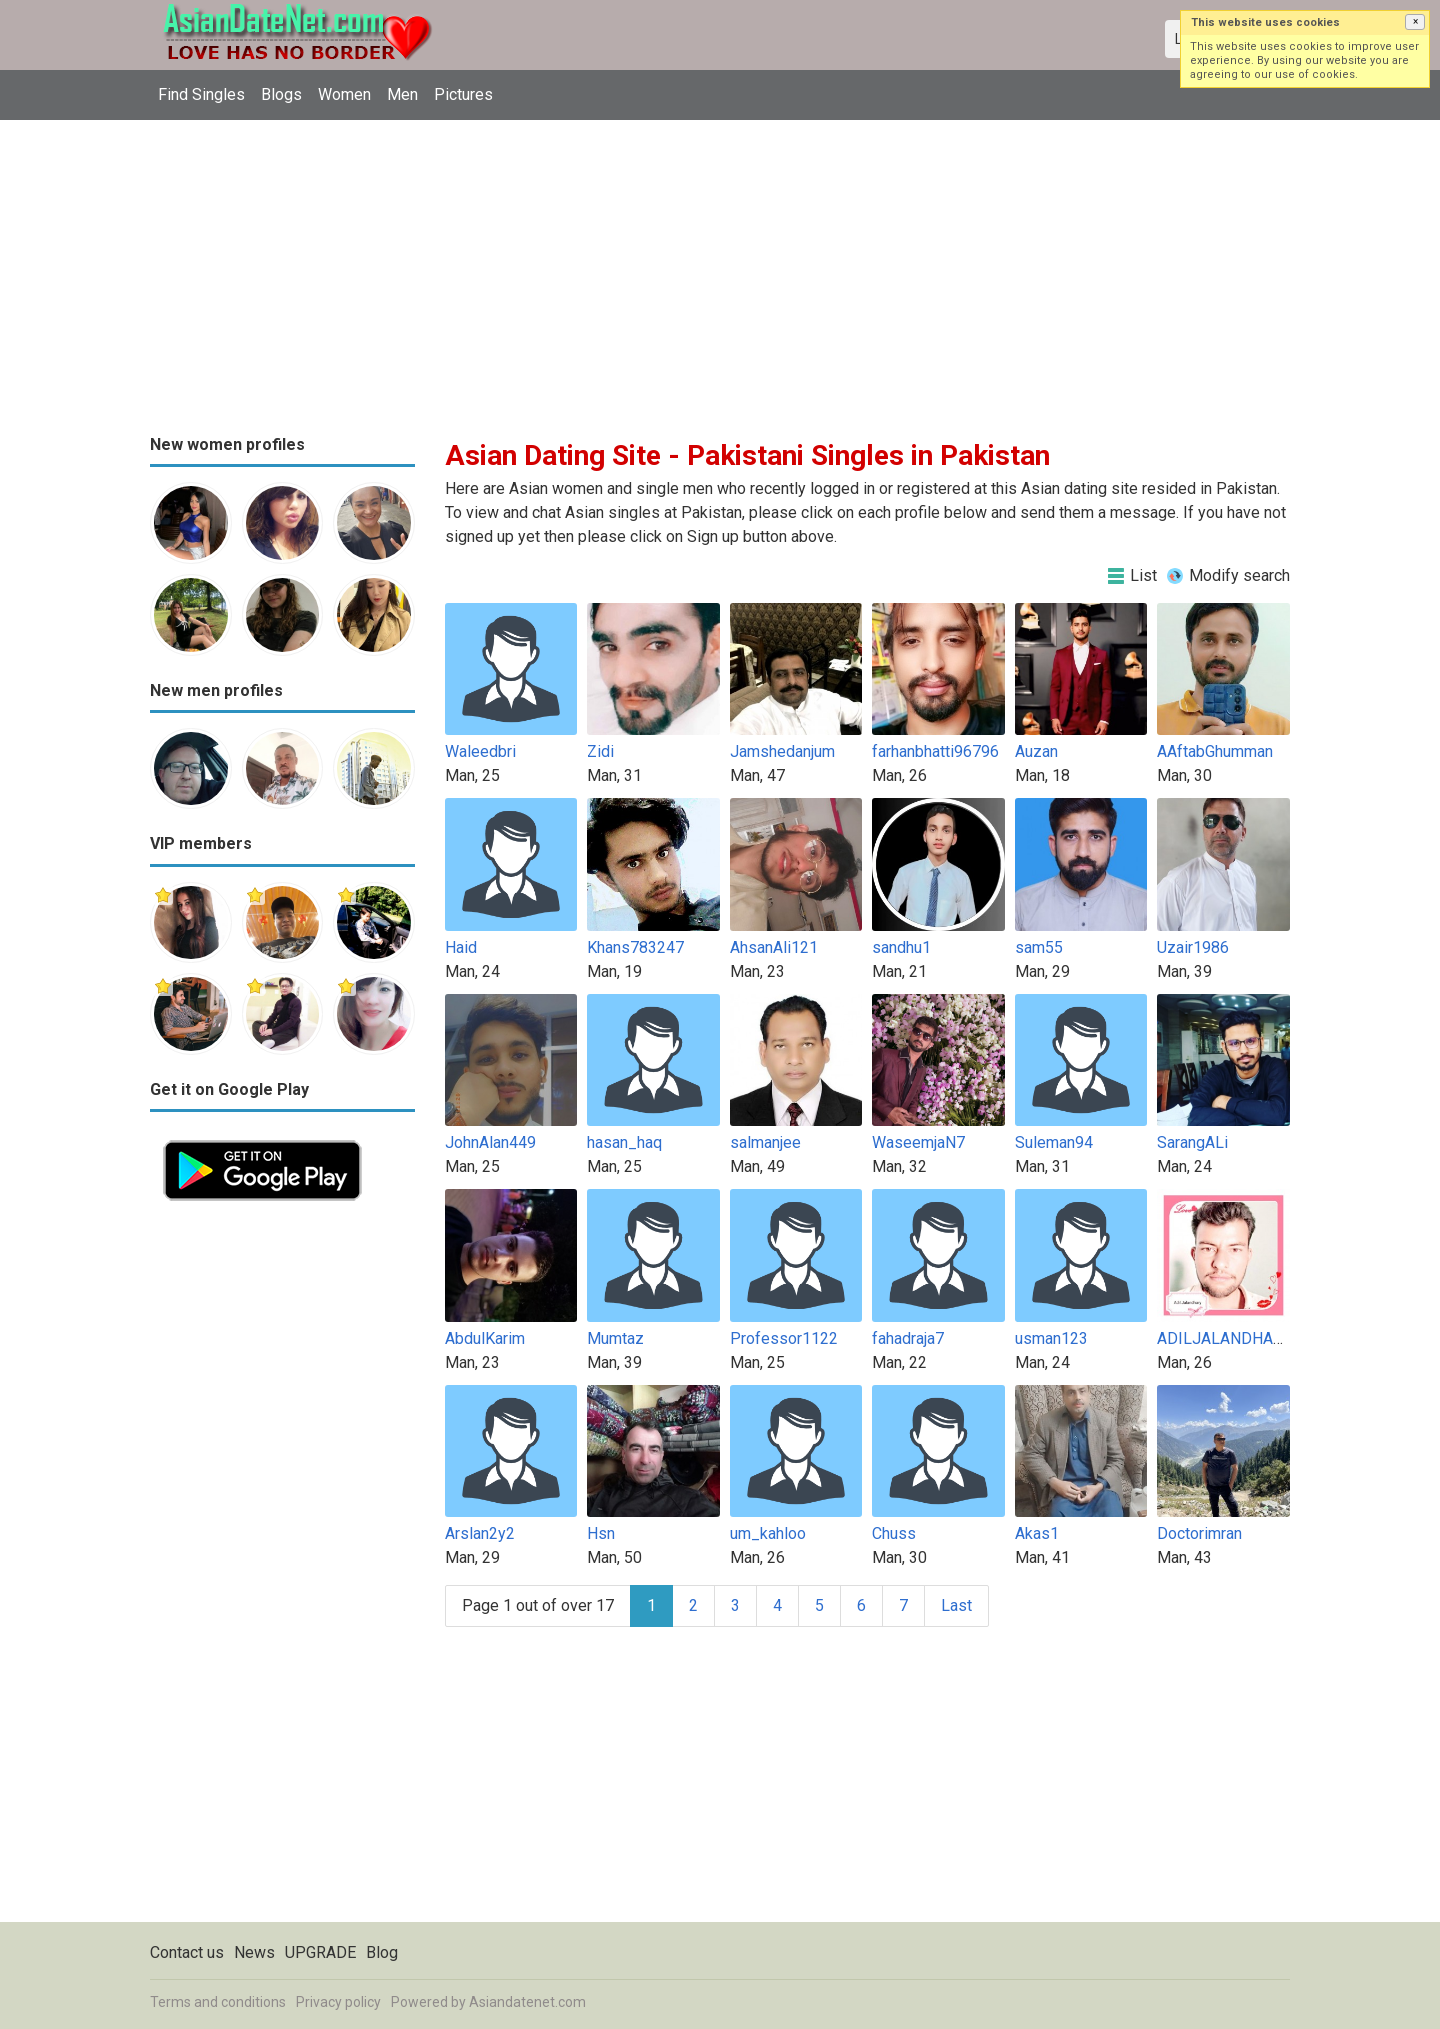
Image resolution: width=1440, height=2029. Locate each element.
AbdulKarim (485, 1338)
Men (402, 94)
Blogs (281, 94)
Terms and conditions (218, 2002)
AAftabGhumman (1215, 751)
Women (344, 94)
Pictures (463, 94)
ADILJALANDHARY (1224, 1338)
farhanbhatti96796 (935, 751)
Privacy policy (338, 2002)
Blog (382, 1952)
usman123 (1051, 1338)
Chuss (894, 1533)
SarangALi (1192, 1142)
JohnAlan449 (490, 1142)
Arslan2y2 (480, 1533)
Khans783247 (635, 947)
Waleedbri (480, 751)
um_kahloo (768, 1533)
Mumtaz (615, 1338)
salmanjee (765, 1142)
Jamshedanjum (782, 751)
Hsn (601, 1533)
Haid (461, 947)
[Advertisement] (720, 270)
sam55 (1039, 947)
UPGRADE (320, 1952)
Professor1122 (784, 1338)
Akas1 (1037, 1533)
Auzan (1036, 751)
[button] (1415, 22)
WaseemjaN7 (918, 1142)
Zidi (600, 751)
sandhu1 (901, 947)
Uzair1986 (1193, 947)
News (254, 1952)
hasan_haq (624, 1142)
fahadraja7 (908, 1338)
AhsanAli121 (774, 947)
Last (956, 1605)
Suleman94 (1054, 1142)
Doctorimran (1199, 1533)
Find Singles (201, 94)
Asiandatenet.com (527, 2002)
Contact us (187, 1952)
